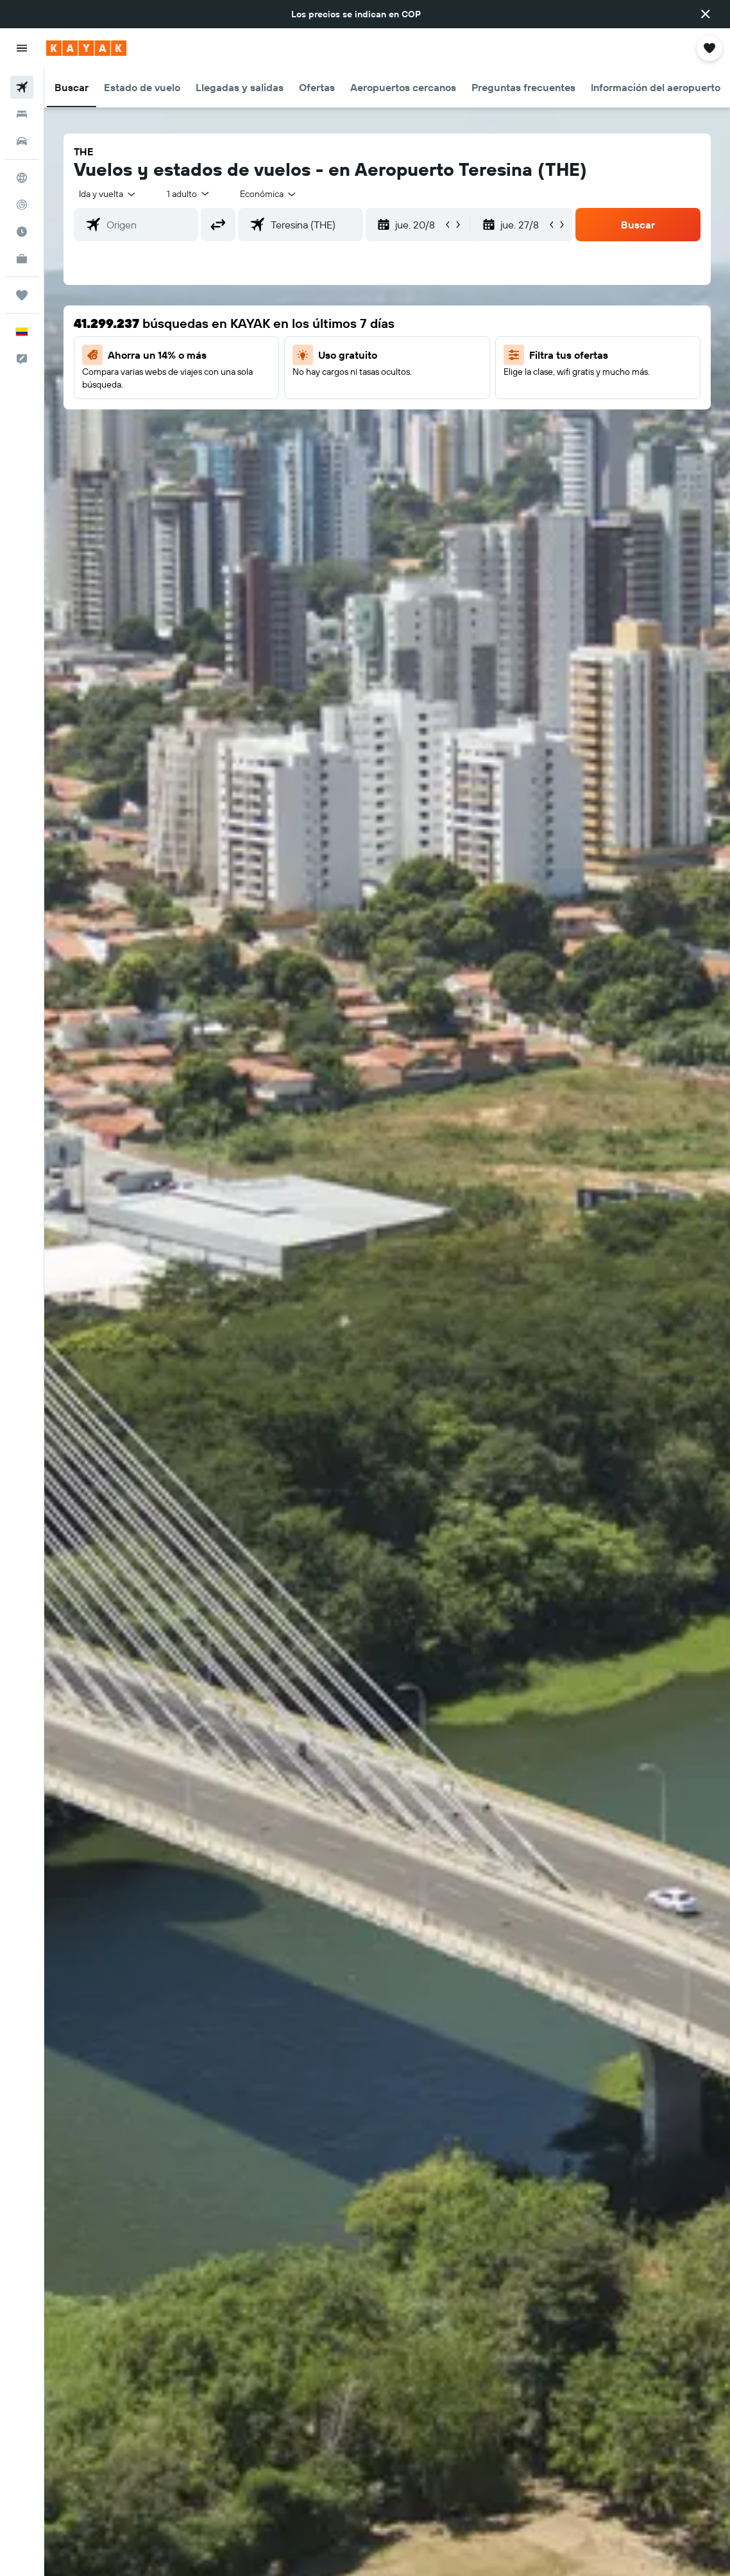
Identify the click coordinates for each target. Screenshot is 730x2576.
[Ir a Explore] (21, 178)
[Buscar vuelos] (21, 87)
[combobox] (269, 193)
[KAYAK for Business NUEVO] (21, 258)
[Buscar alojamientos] (21, 114)
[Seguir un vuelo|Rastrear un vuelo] (21, 205)
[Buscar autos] (21, 141)
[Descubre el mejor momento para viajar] (21, 232)
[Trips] (21, 295)
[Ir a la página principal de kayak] (86, 48)
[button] (706, 14)
